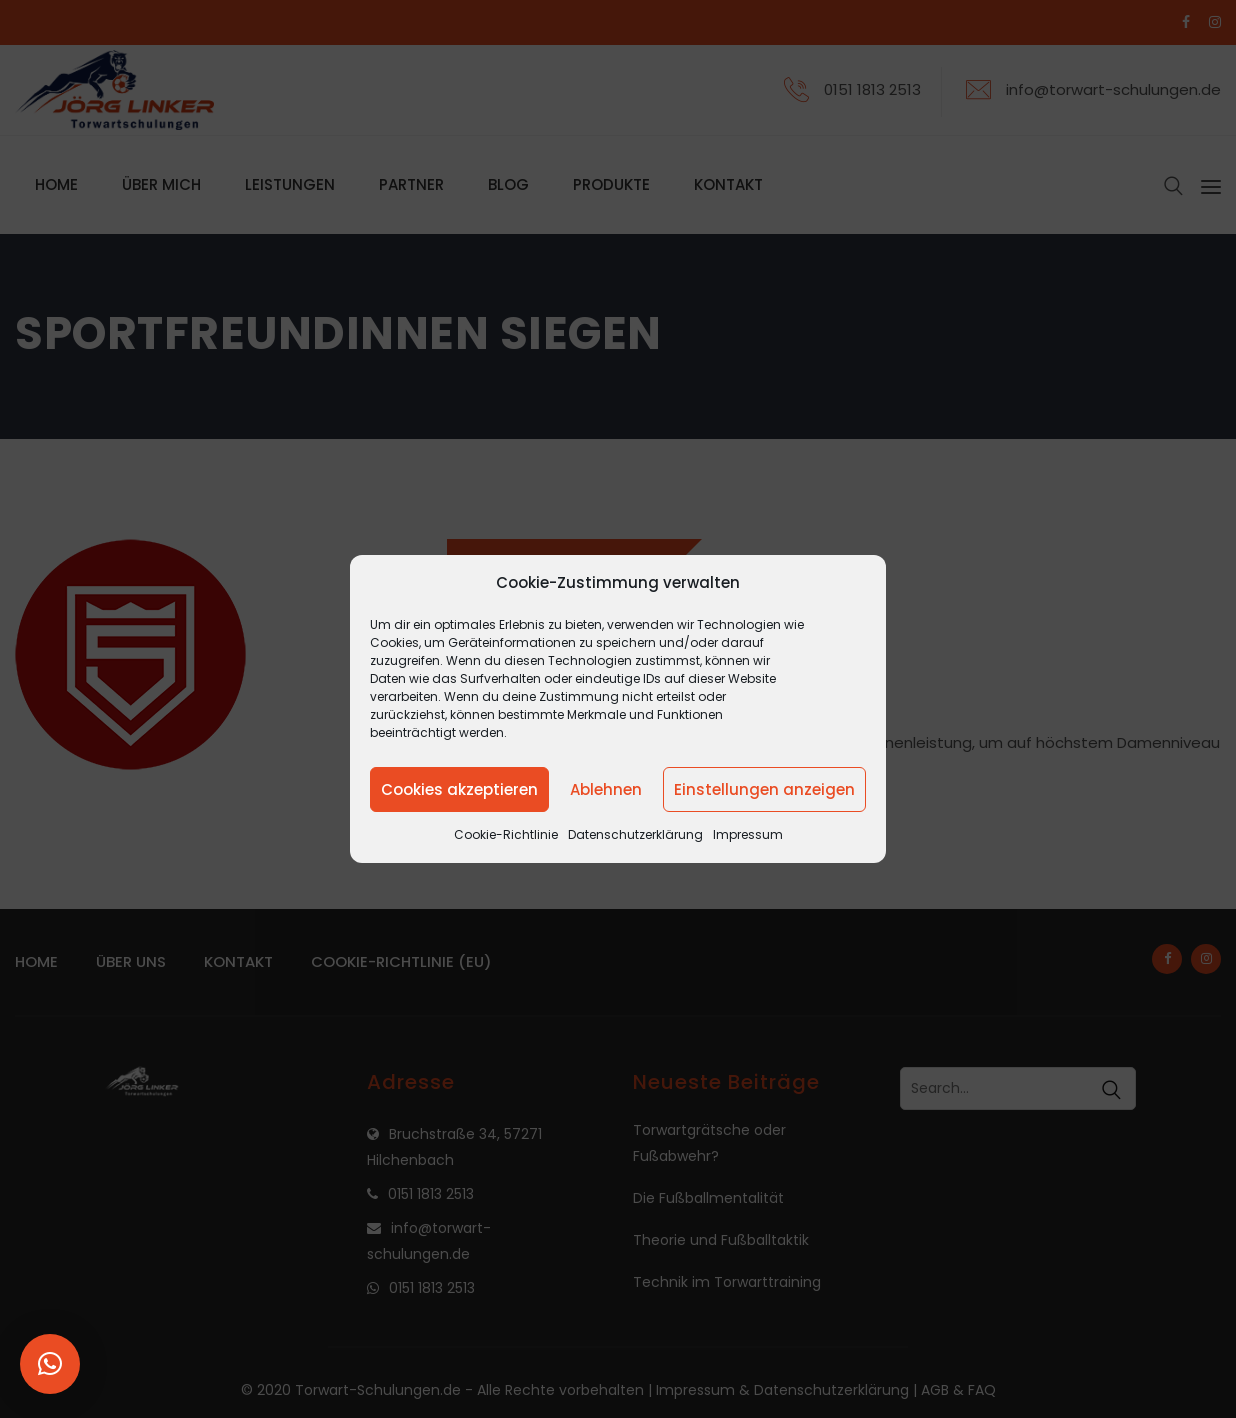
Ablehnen (606, 789)
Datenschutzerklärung (635, 834)
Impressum (748, 834)
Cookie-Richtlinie (506, 834)
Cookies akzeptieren (459, 789)
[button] (50, 1364)
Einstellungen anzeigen (764, 789)
